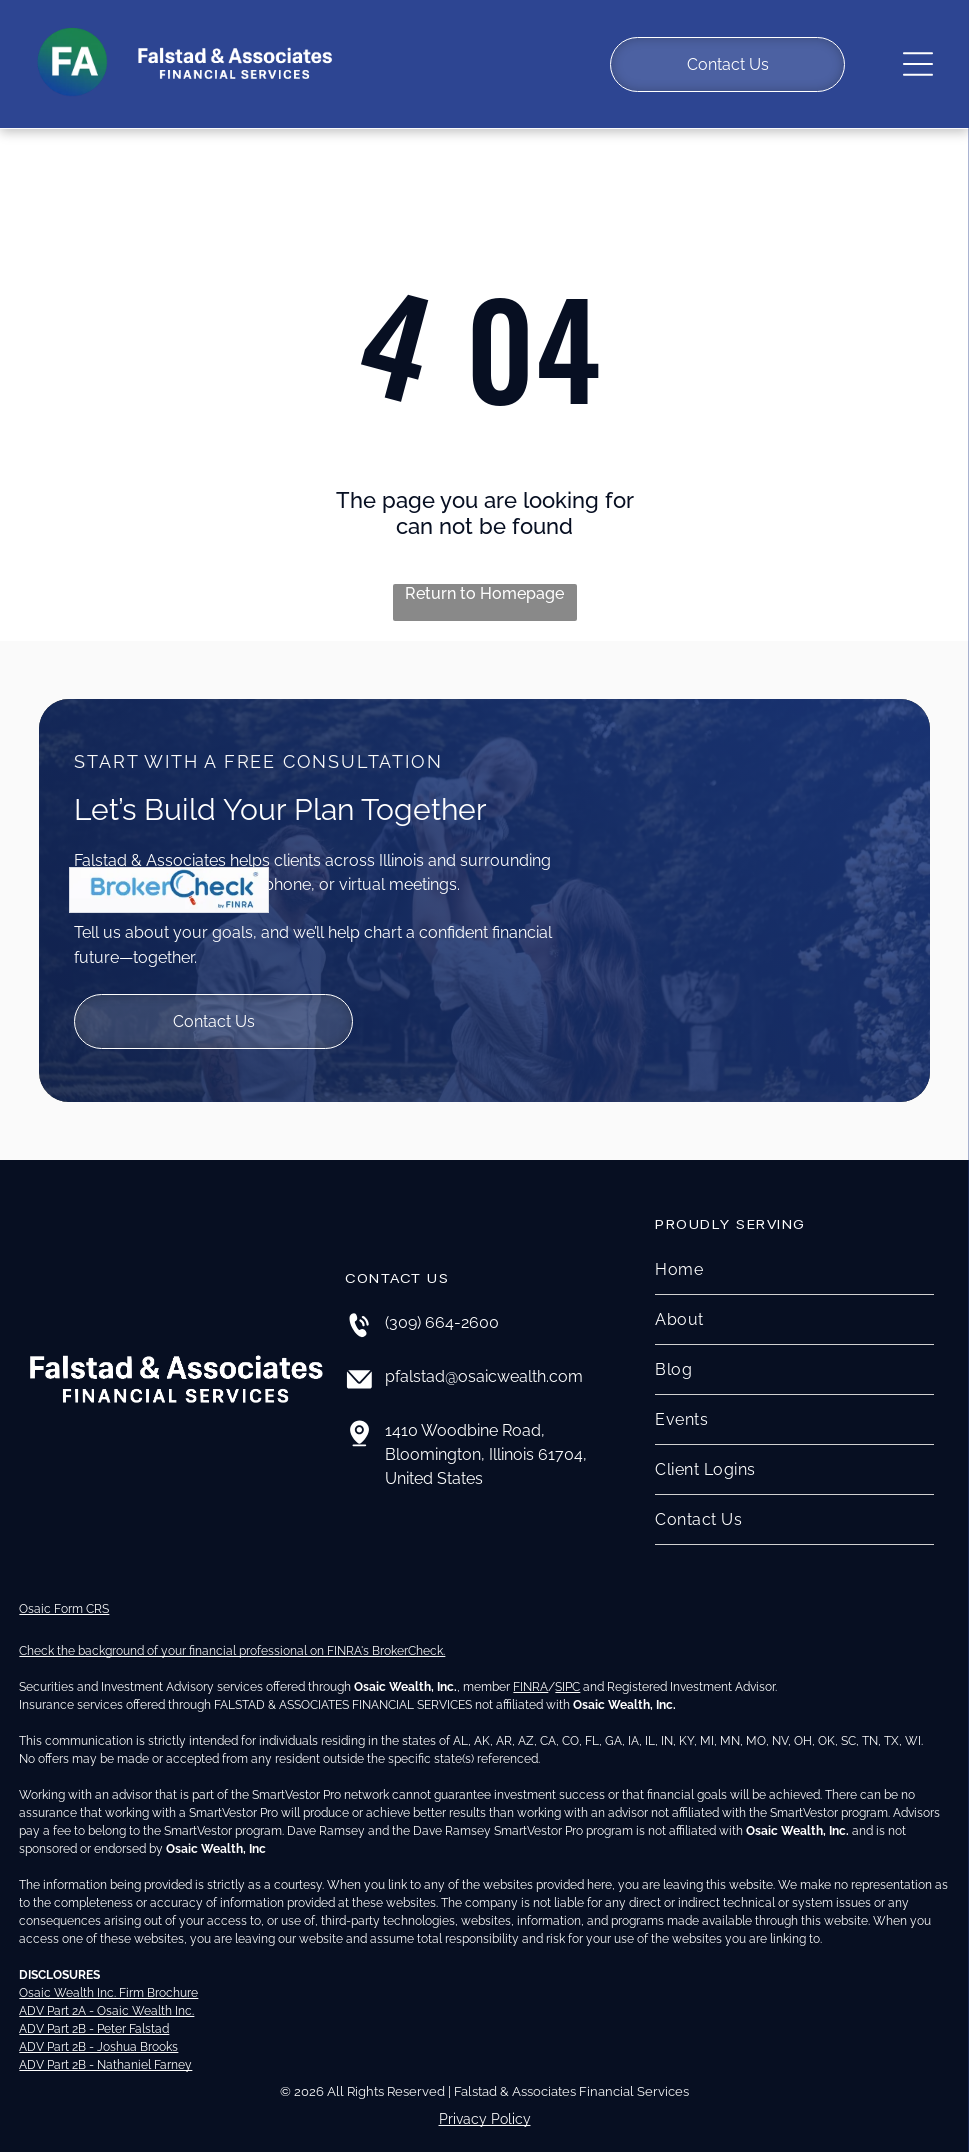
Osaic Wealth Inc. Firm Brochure (108, 1977)
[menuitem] (794, 1254)
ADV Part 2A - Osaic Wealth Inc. (106, 1995)
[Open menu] (918, 56)
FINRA (530, 1671)
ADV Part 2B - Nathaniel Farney (105, 2049)
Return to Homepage (484, 577)
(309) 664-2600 (442, 1306)
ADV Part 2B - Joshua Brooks (98, 2031)
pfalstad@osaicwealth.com (484, 1360)
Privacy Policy (485, 2103)
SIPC (567, 1671)
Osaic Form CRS (64, 1593)
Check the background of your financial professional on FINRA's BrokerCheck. (232, 1635)
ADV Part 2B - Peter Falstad (94, 2013)
